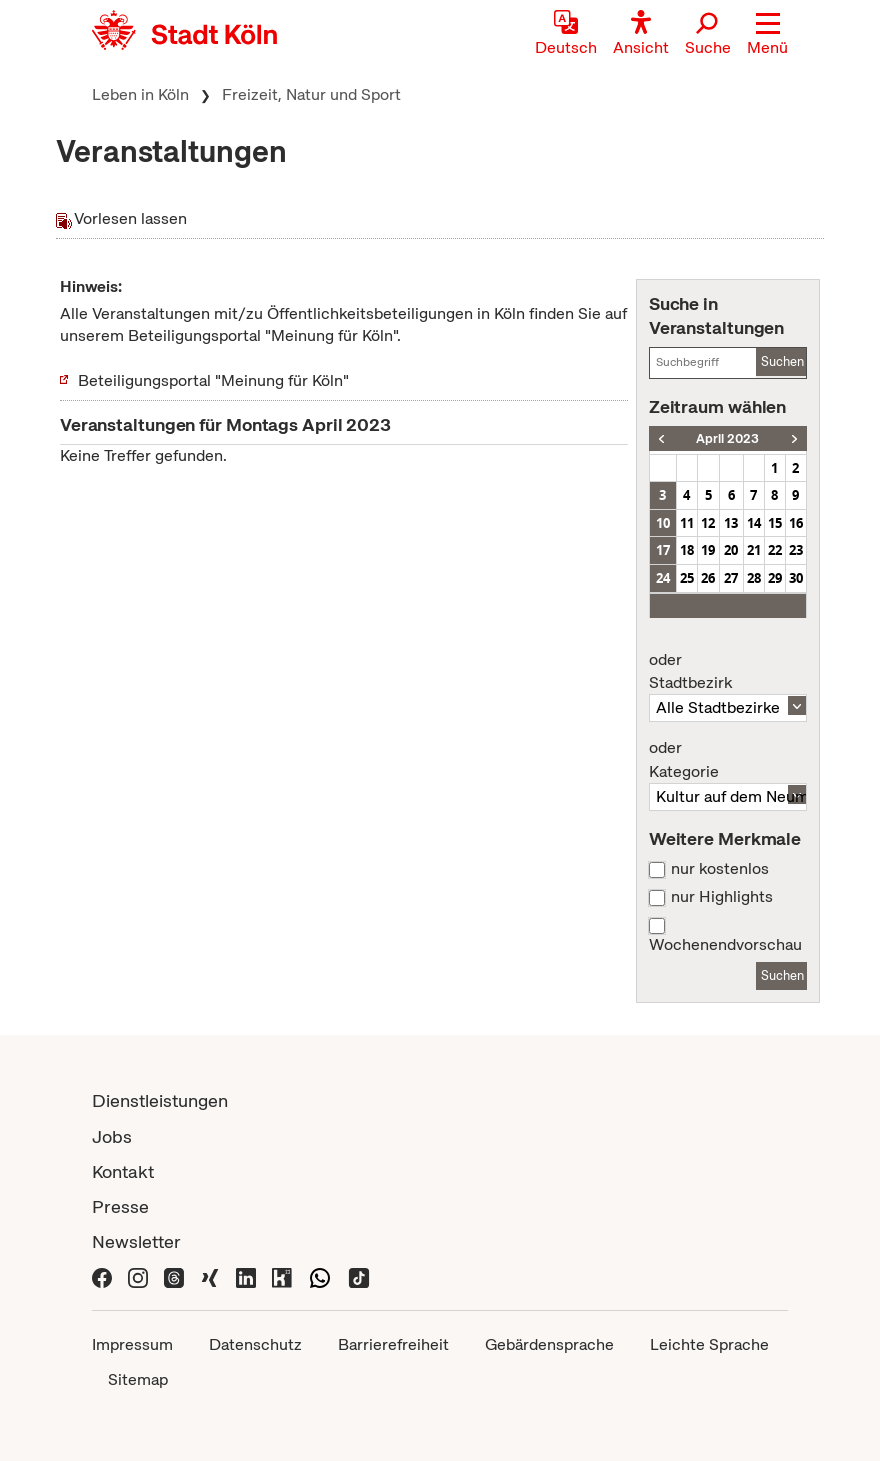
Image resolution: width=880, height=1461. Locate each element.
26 (708, 578)
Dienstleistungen (160, 1100)
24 (663, 578)
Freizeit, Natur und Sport (311, 94)
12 (708, 523)
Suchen (782, 361)
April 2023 (727, 438)
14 (754, 523)
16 (796, 523)
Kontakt (123, 1171)
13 (731, 523)
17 (663, 550)
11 (687, 523)
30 (796, 578)
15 (775, 523)
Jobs (112, 1136)
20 (731, 550)
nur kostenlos (720, 869)
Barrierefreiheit (393, 1344)
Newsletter (136, 1241)
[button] (767, 35)
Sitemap (138, 1379)
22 (775, 550)
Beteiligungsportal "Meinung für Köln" (213, 380)
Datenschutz (255, 1344)
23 (796, 550)
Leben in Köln (140, 94)
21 (754, 550)
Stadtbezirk (728, 672)
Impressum (132, 1344)
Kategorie (728, 760)
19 (708, 550)
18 (687, 550)
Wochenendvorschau (725, 945)
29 (775, 578)
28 (754, 578)
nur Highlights (722, 897)
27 (731, 578)
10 (663, 523)
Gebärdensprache (549, 1344)
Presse (120, 1206)
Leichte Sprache (709, 1344)
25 (687, 578)
